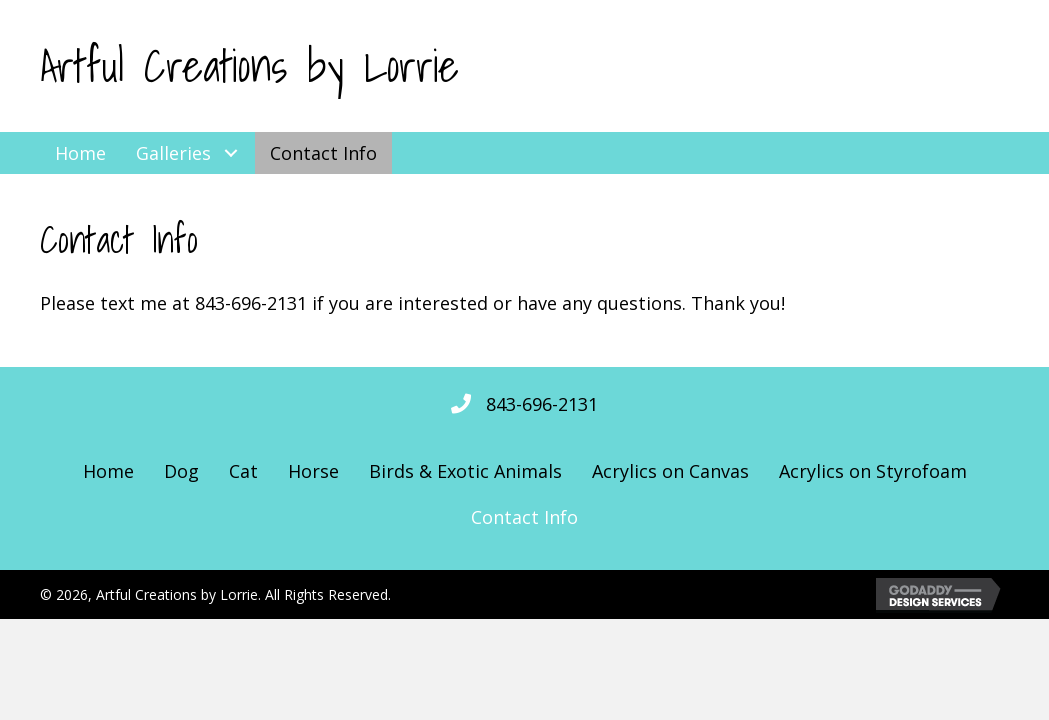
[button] (230, 152)
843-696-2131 (542, 404)
